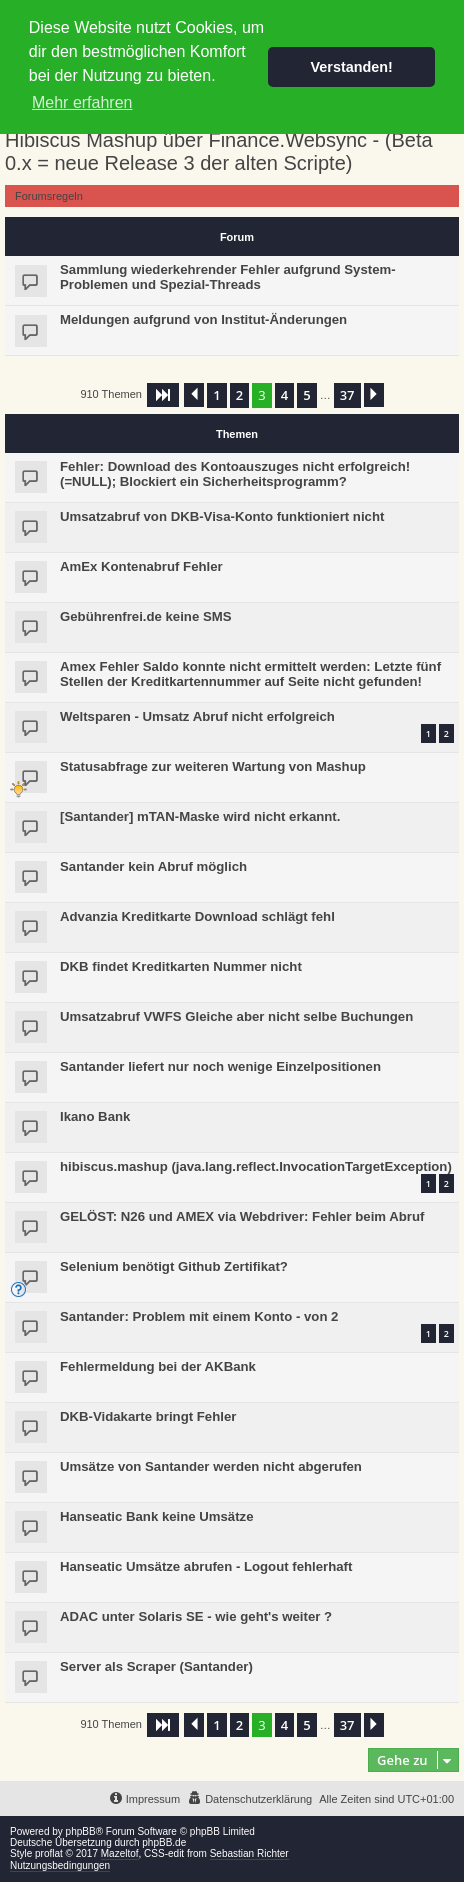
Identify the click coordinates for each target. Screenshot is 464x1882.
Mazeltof (120, 1853)
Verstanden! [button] (352, 67)
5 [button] (306, 395)
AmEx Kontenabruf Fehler (141, 566)
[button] (163, 395)
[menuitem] (249, 1799)
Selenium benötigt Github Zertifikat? (174, 1266)
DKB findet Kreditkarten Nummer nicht (181, 966)
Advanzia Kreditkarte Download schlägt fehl (197, 916)
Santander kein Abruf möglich (153, 866)
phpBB (81, 1831)
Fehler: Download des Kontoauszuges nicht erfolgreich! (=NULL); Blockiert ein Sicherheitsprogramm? (235, 474)
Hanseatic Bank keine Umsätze (157, 1516)
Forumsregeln (49, 196)
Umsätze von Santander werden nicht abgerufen (211, 1466)
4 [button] (284, 395)
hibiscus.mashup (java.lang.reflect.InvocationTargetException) (256, 1166)
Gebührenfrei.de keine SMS (145, 616)
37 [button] (347, 395)
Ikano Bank (95, 1116)
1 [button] (216, 395)
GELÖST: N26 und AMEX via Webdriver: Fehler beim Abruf (242, 1216)
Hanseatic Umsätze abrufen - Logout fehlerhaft (206, 1566)
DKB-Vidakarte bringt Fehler (148, 1416)
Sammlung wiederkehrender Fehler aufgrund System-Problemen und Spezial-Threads (228, 277)
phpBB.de (164, 1842)
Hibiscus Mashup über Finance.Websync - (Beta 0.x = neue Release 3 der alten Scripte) (219, 151)
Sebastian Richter (249, 1853)
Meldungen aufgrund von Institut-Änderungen (203, 319)
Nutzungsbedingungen (60, 1865)
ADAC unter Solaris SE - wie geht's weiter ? (196, 1616)
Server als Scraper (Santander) (156, 1666)
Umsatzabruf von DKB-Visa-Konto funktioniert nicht (222, 516)
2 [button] (239, 395)
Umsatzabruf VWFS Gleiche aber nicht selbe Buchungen (236, 1016)
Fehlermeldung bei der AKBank (158, 1366)
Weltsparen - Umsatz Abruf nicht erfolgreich (197, 716)
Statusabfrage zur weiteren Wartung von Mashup (213, 766)
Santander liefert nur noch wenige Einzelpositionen (220, 1066)
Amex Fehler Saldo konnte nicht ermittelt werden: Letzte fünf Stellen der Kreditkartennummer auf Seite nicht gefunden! (250, 674)
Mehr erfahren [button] (82, 102)
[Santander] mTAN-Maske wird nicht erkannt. (200, 816)
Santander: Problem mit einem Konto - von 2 (199, 1316)
